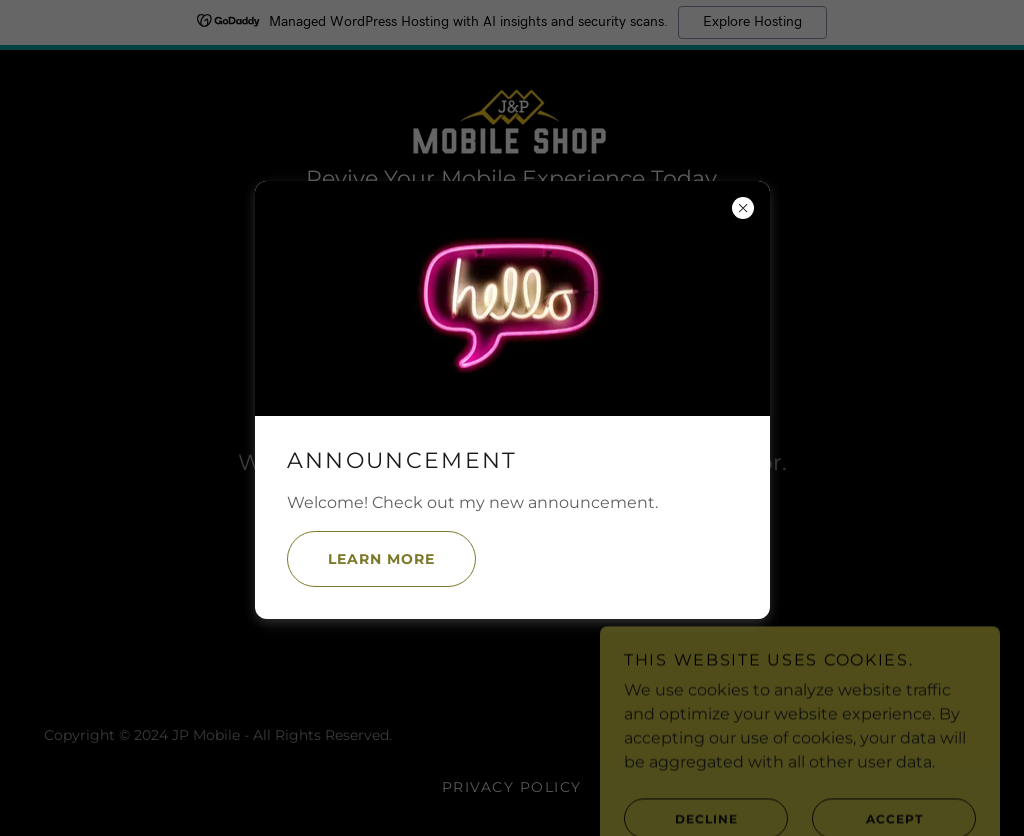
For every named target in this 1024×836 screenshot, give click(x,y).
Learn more (361, 559)
